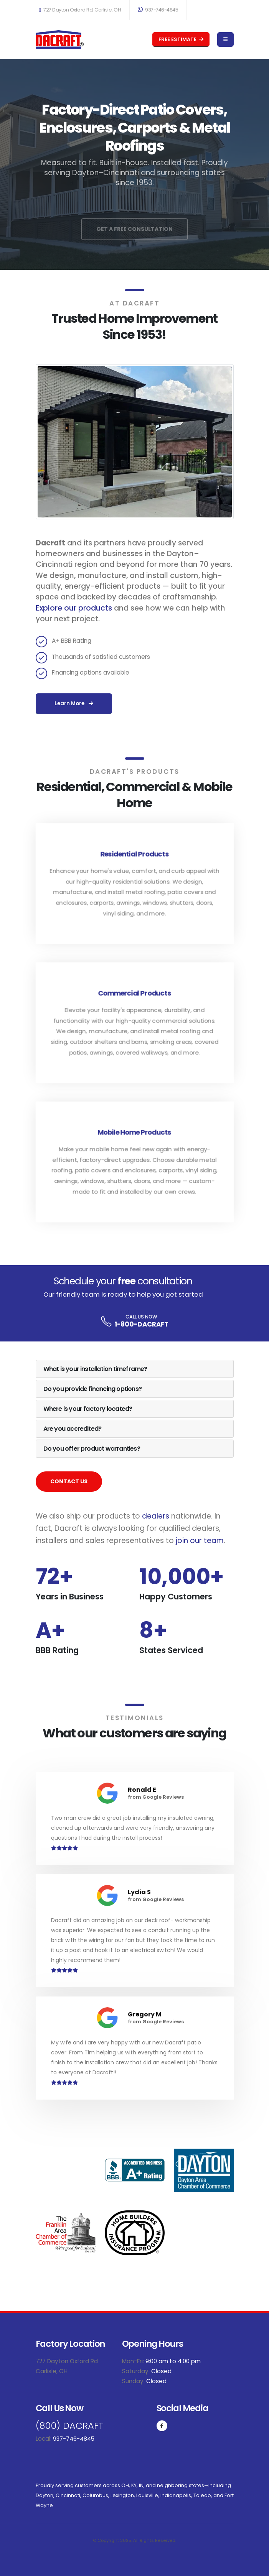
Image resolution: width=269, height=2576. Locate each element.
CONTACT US (68, 1481)
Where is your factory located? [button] (87, 1408)
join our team (200, 1540)
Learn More (73, 703)
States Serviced (171, 1650)
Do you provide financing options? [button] (92, 1388)
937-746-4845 (158, 10)
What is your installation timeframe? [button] (95, 1368)
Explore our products (74, 608)
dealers (155, 1516)
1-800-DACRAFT (141, 1324)
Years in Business (70, 1597)
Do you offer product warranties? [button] (91, 1448)
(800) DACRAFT (71, 2425)
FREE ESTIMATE (180, 39)
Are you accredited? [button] (72, 1428)
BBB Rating (57, 1650)
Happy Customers (175, 1597)
